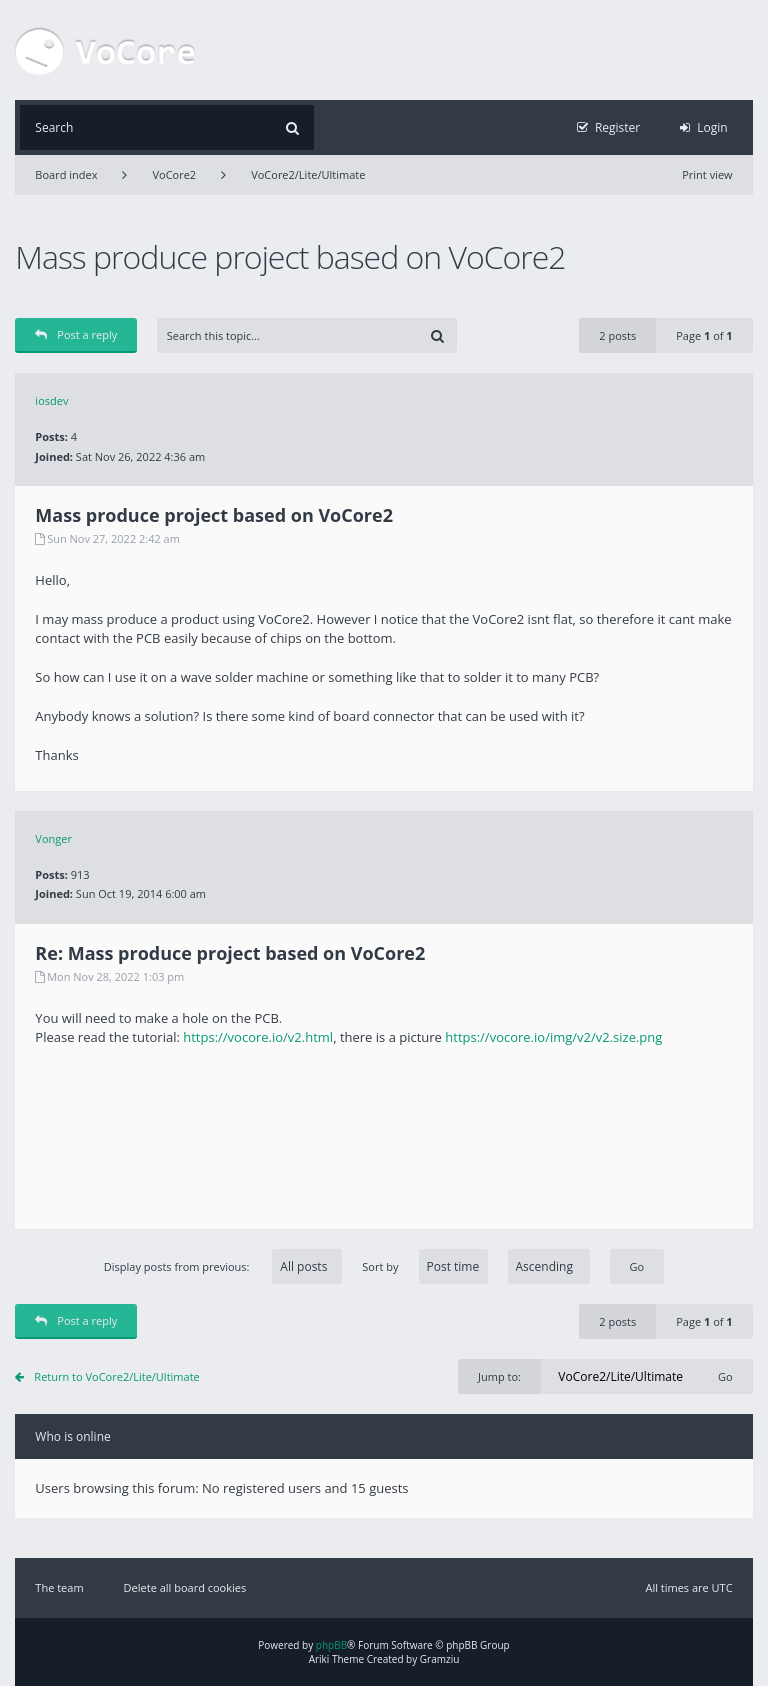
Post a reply (76, 334)
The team (59, 1587)
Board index (66, 174)
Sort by (475, 1266)
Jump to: (499, 1376)
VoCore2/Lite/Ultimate (308, 174)
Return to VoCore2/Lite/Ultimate (116, 1376)
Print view (707, 174)
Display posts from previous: (223, 1266)
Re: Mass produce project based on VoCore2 (230, 953)
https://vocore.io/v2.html (258, 1037)
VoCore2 (174, 174)
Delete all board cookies (185, 1587)
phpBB (331, 1645)
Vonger (53, 838)
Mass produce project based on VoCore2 (290, 256)
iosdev (51, 400)
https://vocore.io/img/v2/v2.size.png (553, 1037)
